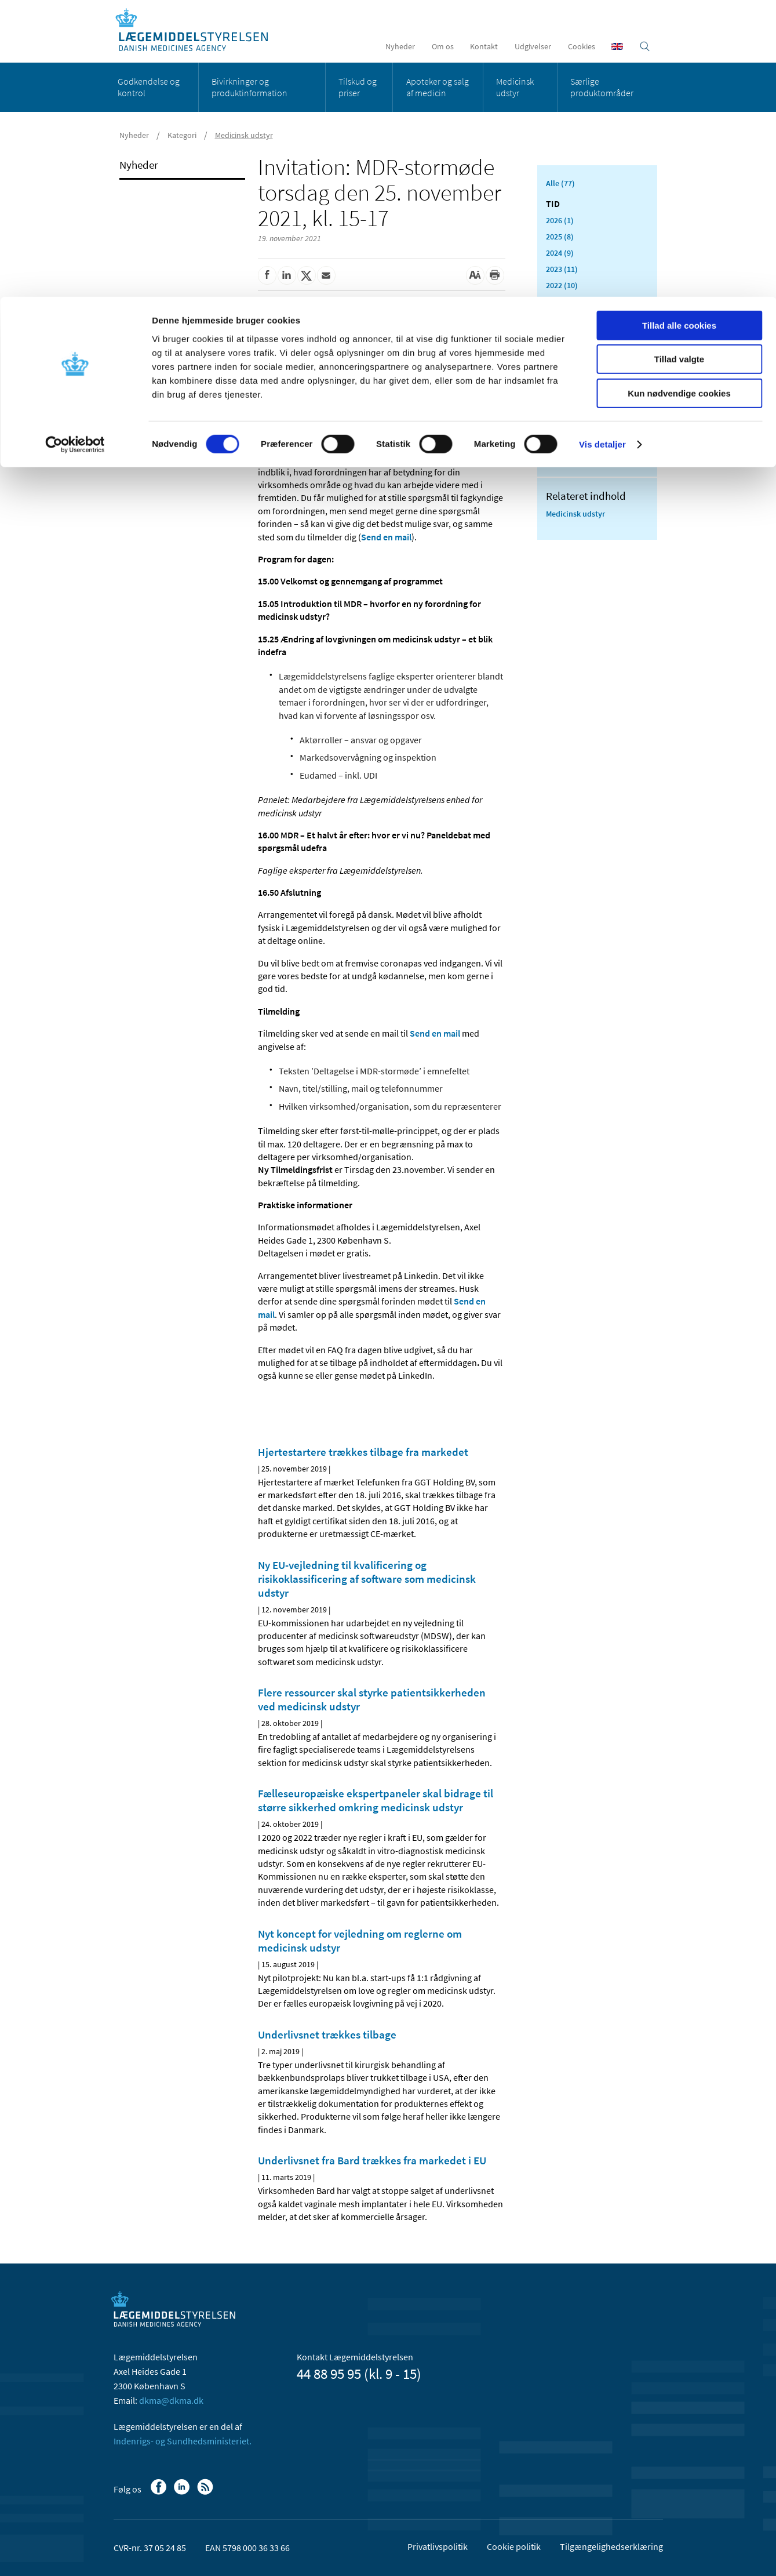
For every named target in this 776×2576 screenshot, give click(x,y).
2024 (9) (560, 253)
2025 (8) (560, 236)
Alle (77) (560, 183)
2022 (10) (562, 285)
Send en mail (386, 537)
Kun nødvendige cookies (679, 96)
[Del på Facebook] (267, 275)
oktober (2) (573, 364)
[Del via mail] (326, 275)
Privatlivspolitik (437, 2546)
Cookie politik (514, 2546)
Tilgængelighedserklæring (611, 2546)
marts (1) (569, 409)
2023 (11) (562, 269)
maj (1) (565, 394)
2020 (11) (562, 318)
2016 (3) (560, 458)
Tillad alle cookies (679, 29)
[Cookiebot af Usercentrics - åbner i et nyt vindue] (75, 148)
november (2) (577, 349)
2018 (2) (560, 425)
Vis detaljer (602, 147)
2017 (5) (560, 442)
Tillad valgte (679, 63)
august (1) (571, 379)
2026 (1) (560, 220)
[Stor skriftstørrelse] (475, 275)
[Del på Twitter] (306, 275)
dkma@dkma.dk (171, 2400)
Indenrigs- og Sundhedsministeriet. (183, 2441)
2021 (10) (562, 301)
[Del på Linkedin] (287, 275)
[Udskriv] (495, 275)
